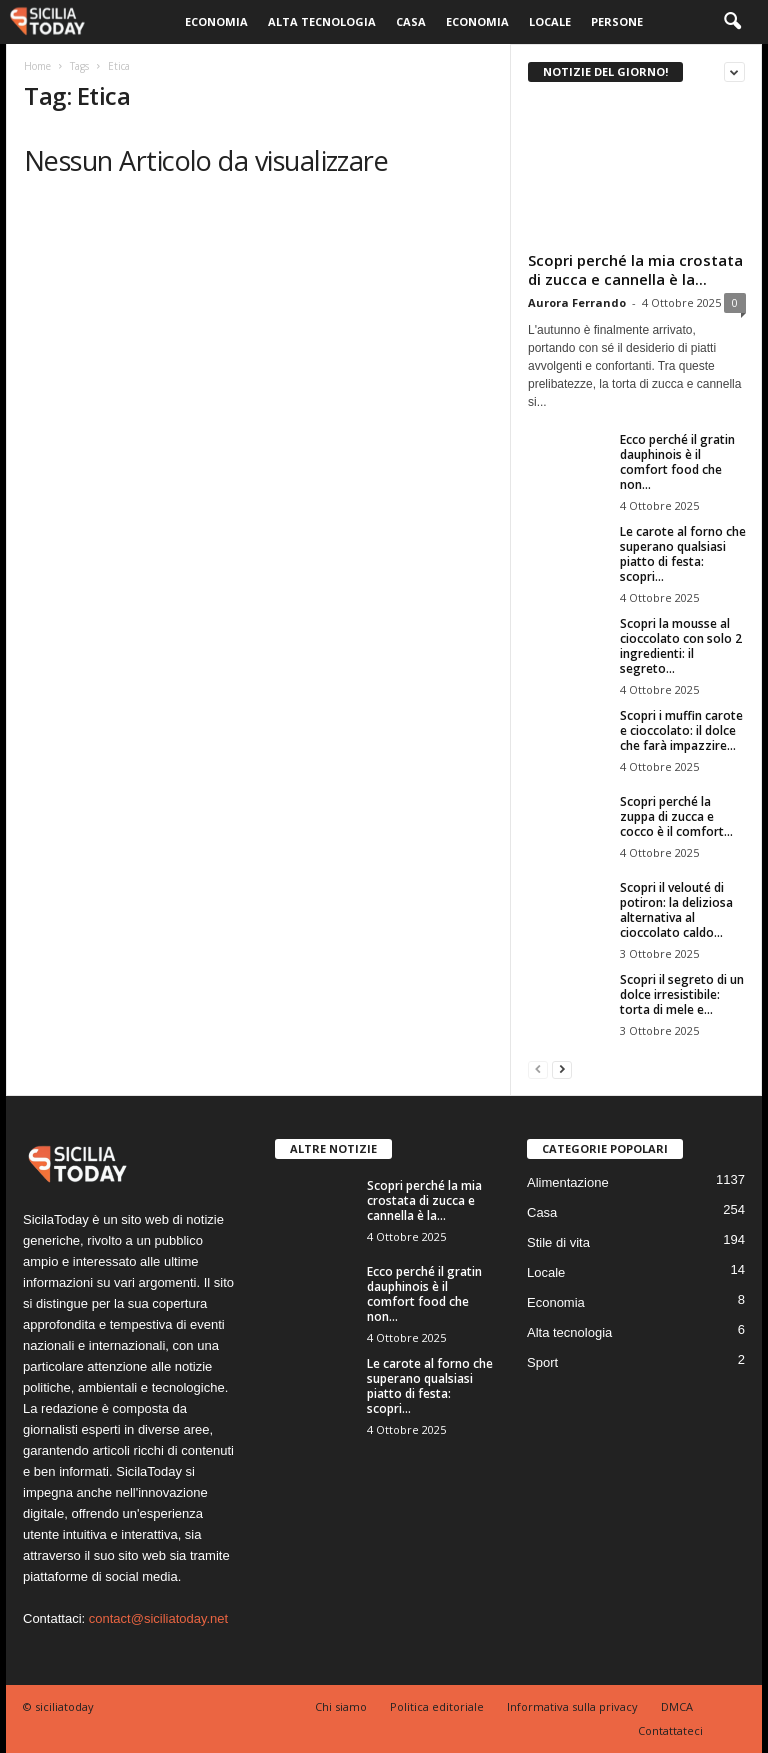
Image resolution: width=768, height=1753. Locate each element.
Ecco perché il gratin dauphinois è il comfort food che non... (677, 462)
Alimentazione (568, 1182)
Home (37, 66)
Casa (411, 21)
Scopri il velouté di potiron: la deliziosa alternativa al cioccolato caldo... (676, 910)
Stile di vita (558, 1242)
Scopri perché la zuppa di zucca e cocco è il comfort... (676, 816)
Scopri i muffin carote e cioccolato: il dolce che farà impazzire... (681, 730)
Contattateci (670, 1730)
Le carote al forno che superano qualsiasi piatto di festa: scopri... (683, 554)
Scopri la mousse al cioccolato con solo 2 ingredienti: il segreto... (681, 646)
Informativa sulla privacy (572, 1706)
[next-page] (562, 1068)
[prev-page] (538, 1068)
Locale (550, 21)
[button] (732, 22)
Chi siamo (341, 1706)
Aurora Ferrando (577, 302)
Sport (542, 1362)
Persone (617, 21)
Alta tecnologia (322, 21)
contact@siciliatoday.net (158, 1618)
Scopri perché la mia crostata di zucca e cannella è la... (635, 269)
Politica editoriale (437, 1706)
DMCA (677, 1706)
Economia (216, 21)
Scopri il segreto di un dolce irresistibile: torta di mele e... (682, 994)
